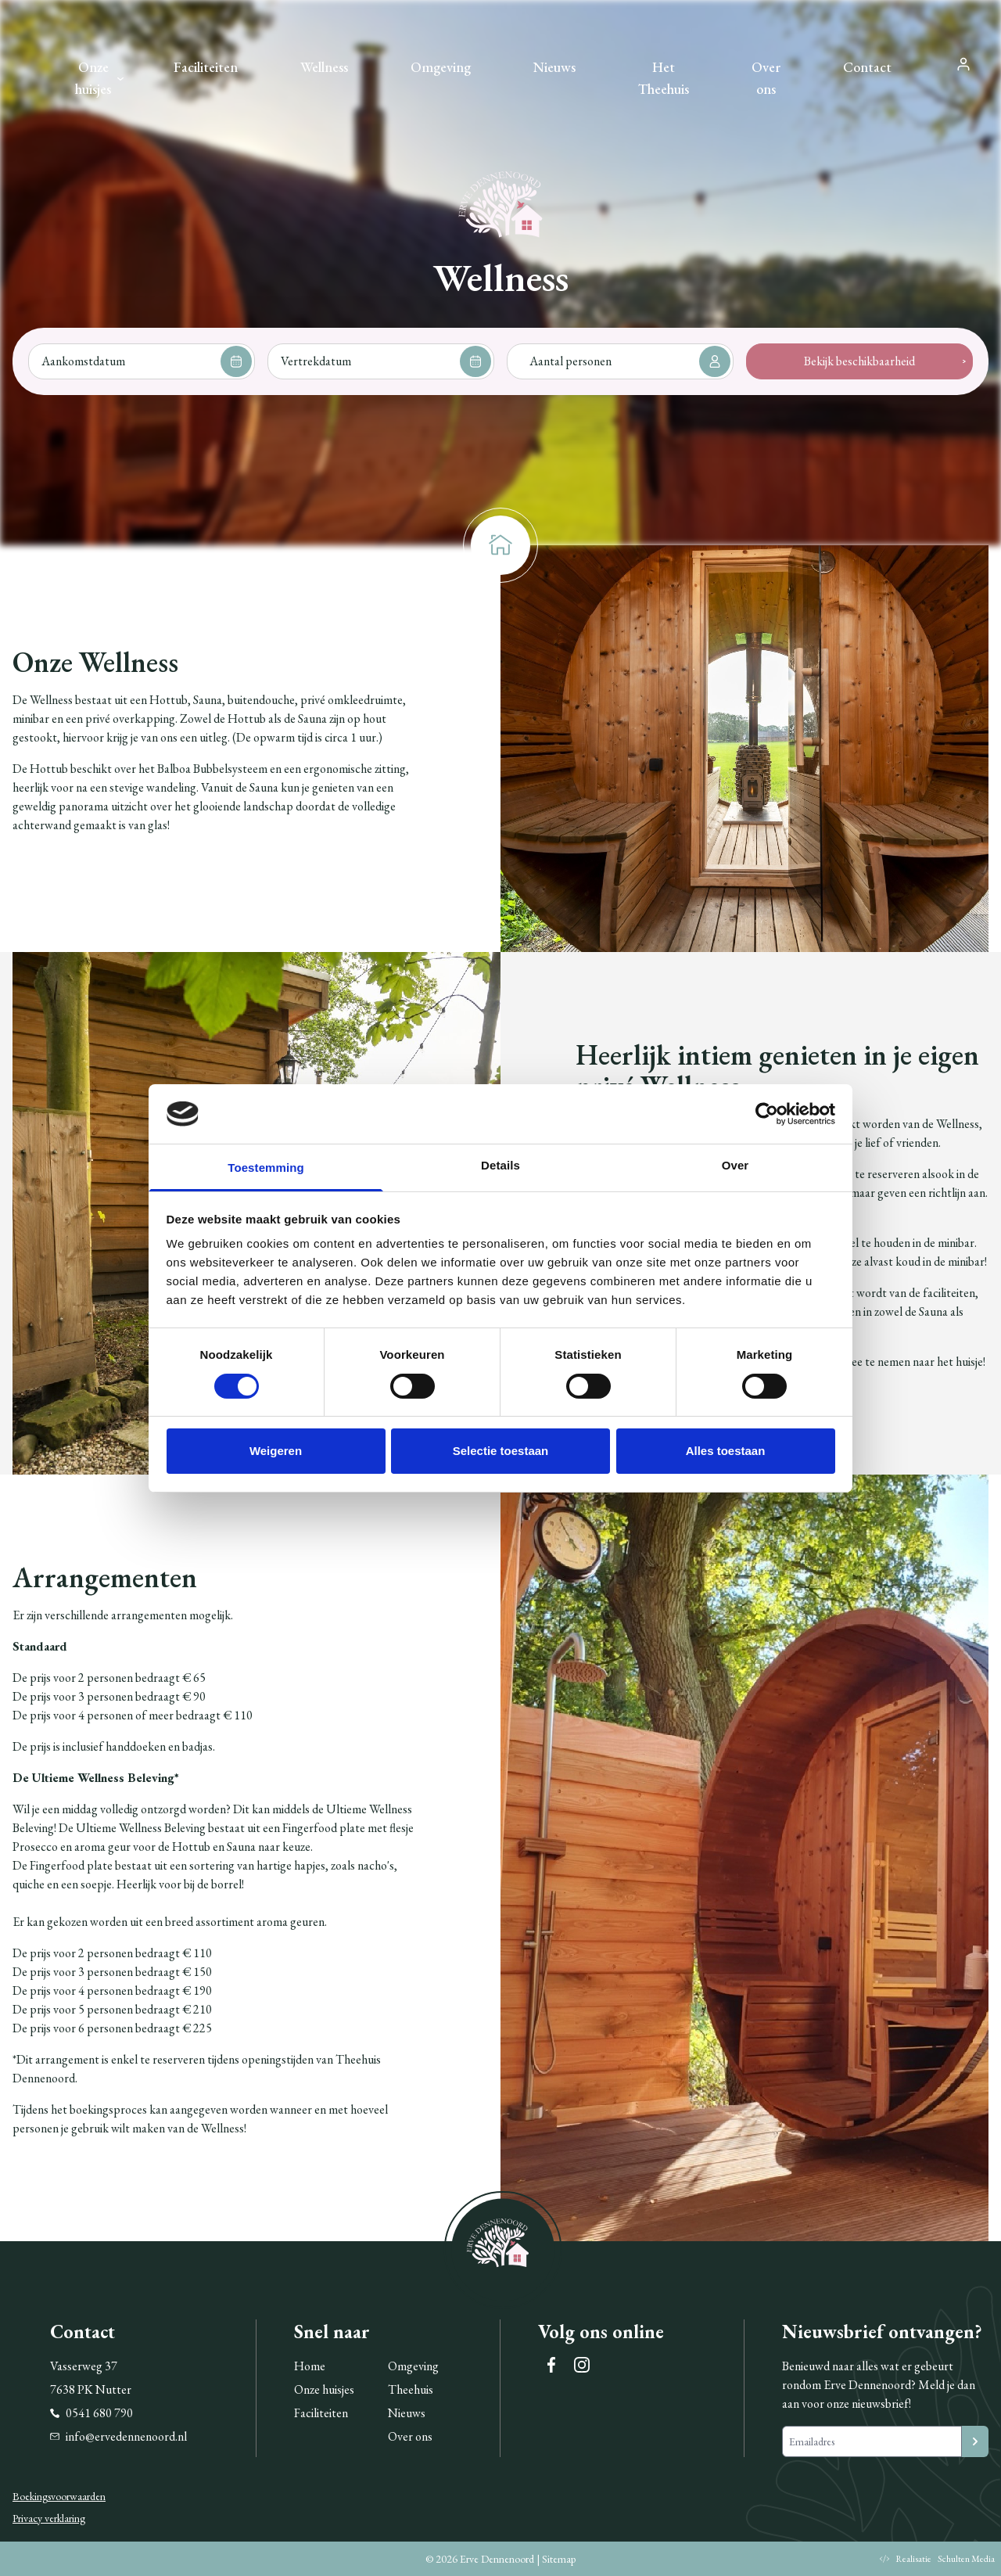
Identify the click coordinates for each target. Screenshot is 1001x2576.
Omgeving (441, 67)
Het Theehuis (663, 78)
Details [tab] (500, 1165)
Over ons (766, 78)
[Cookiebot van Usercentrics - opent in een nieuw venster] (766, 1114)
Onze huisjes (93, 78)
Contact (867, 67)
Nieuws (554, 67)
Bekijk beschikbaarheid (859, 361)
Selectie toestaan (501, 1450)
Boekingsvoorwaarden (59, 2496)
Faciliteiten (206, 67)
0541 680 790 (91, 2413)
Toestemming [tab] (266, 1167)
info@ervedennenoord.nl (118, 2436)
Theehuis (410, 2389)
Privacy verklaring (49, 2518)
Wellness (324, 67)
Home (309, 2366)
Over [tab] (735, 1165)
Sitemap (559, 2559)
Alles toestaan (726, 1450)
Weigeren (275, 1450)
